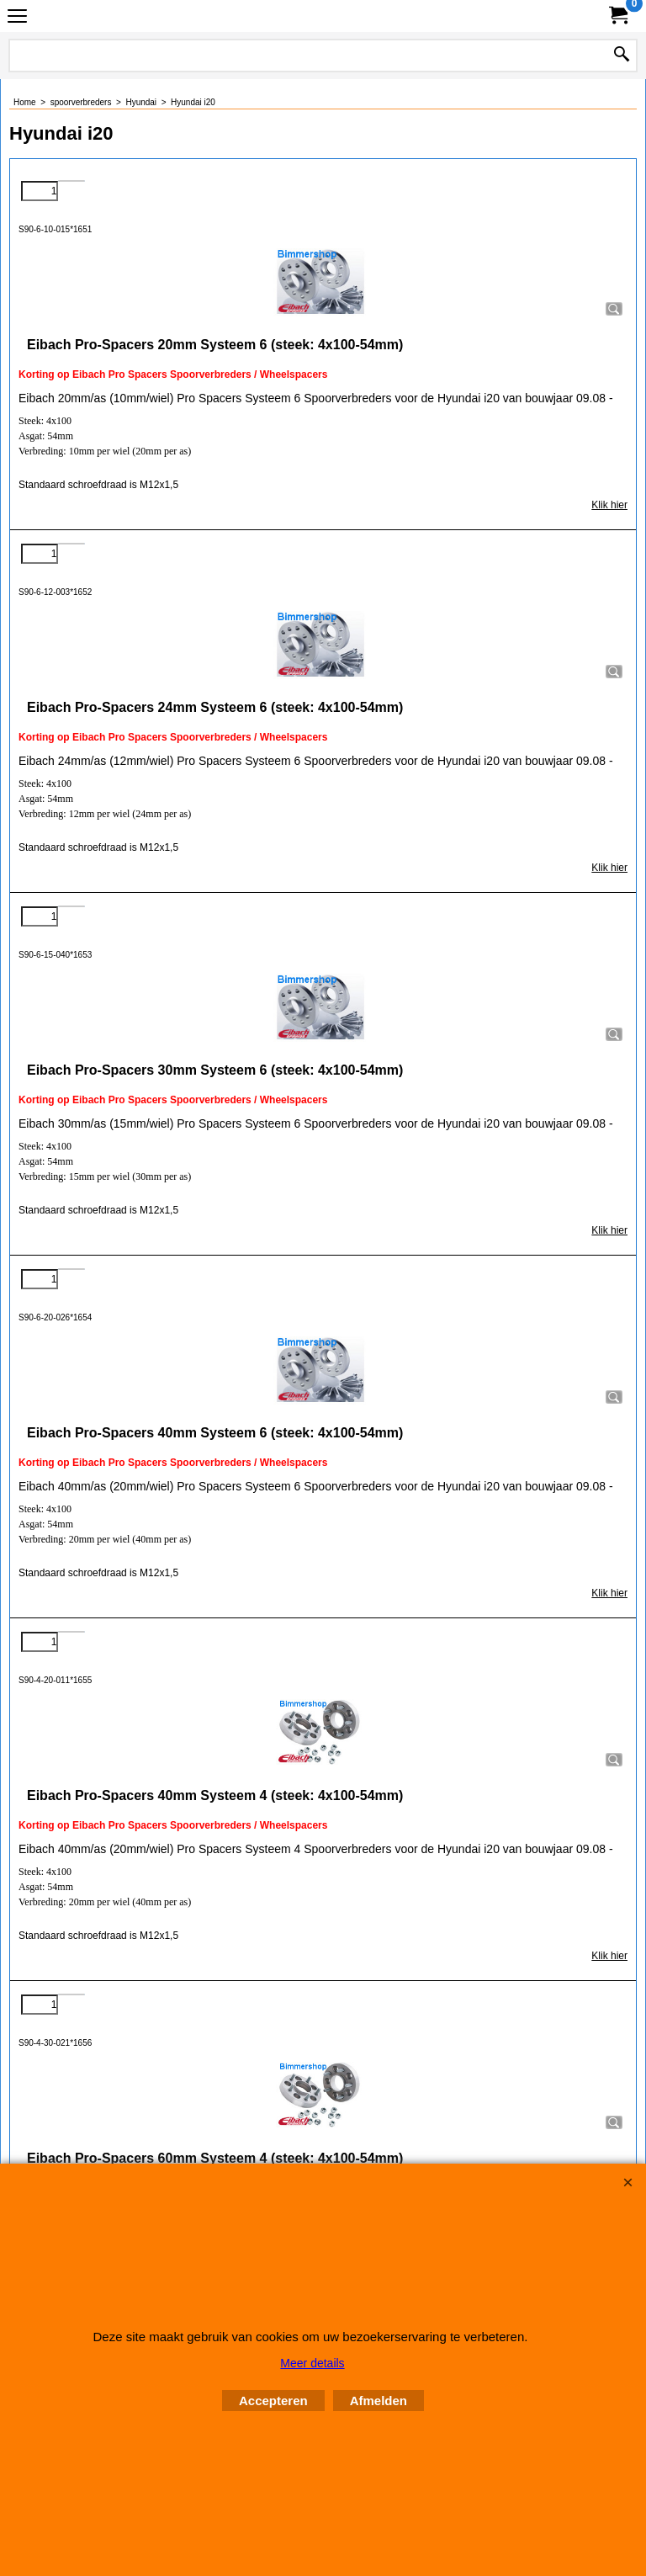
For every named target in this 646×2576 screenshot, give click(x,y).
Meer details (312, 2363)
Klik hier (609, 505)
